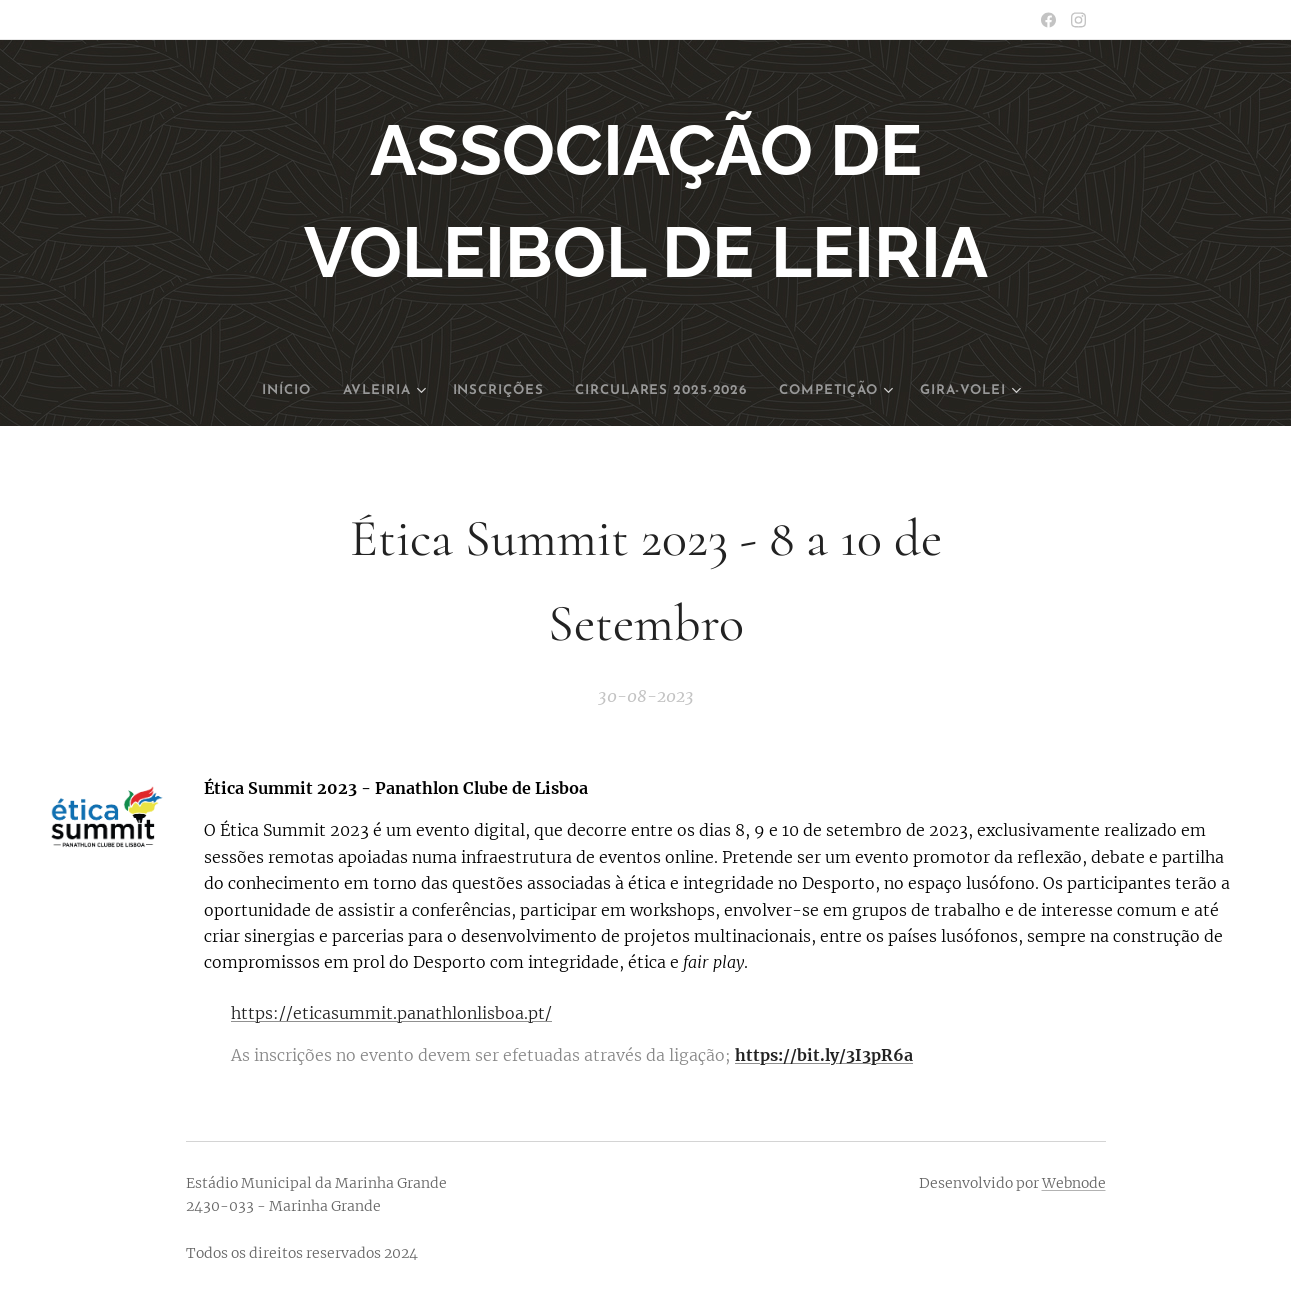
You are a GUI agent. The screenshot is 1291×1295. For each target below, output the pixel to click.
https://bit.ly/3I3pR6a (824, 1056)
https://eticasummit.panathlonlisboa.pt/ (391, 1013)
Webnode (1074, 1183)
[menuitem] (271, 391)
